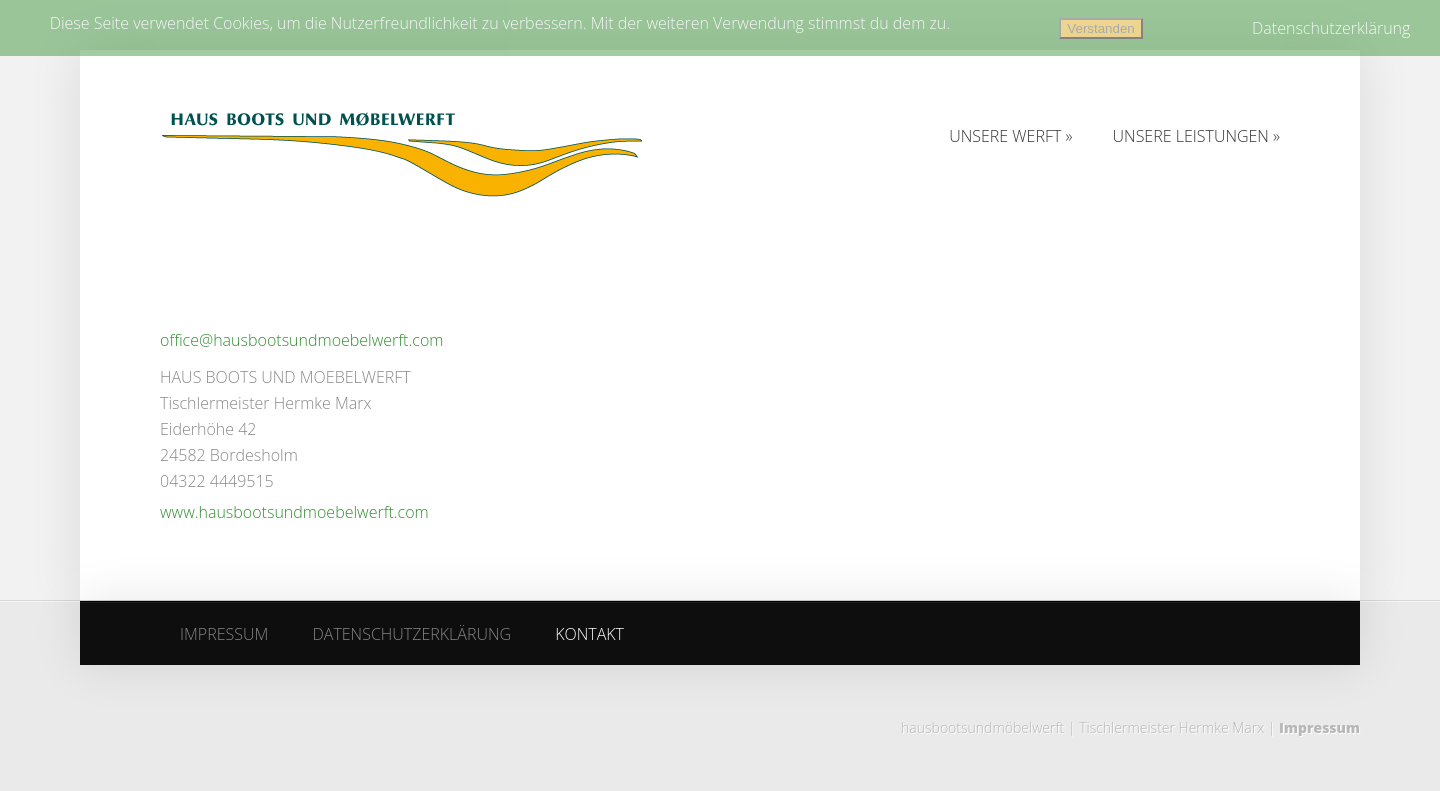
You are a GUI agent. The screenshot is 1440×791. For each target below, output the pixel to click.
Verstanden (1100, 28)
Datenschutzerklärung (1331, 28)
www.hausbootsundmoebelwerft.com (294, 512)
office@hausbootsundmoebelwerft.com (301, 340)
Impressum (1319, 727)
